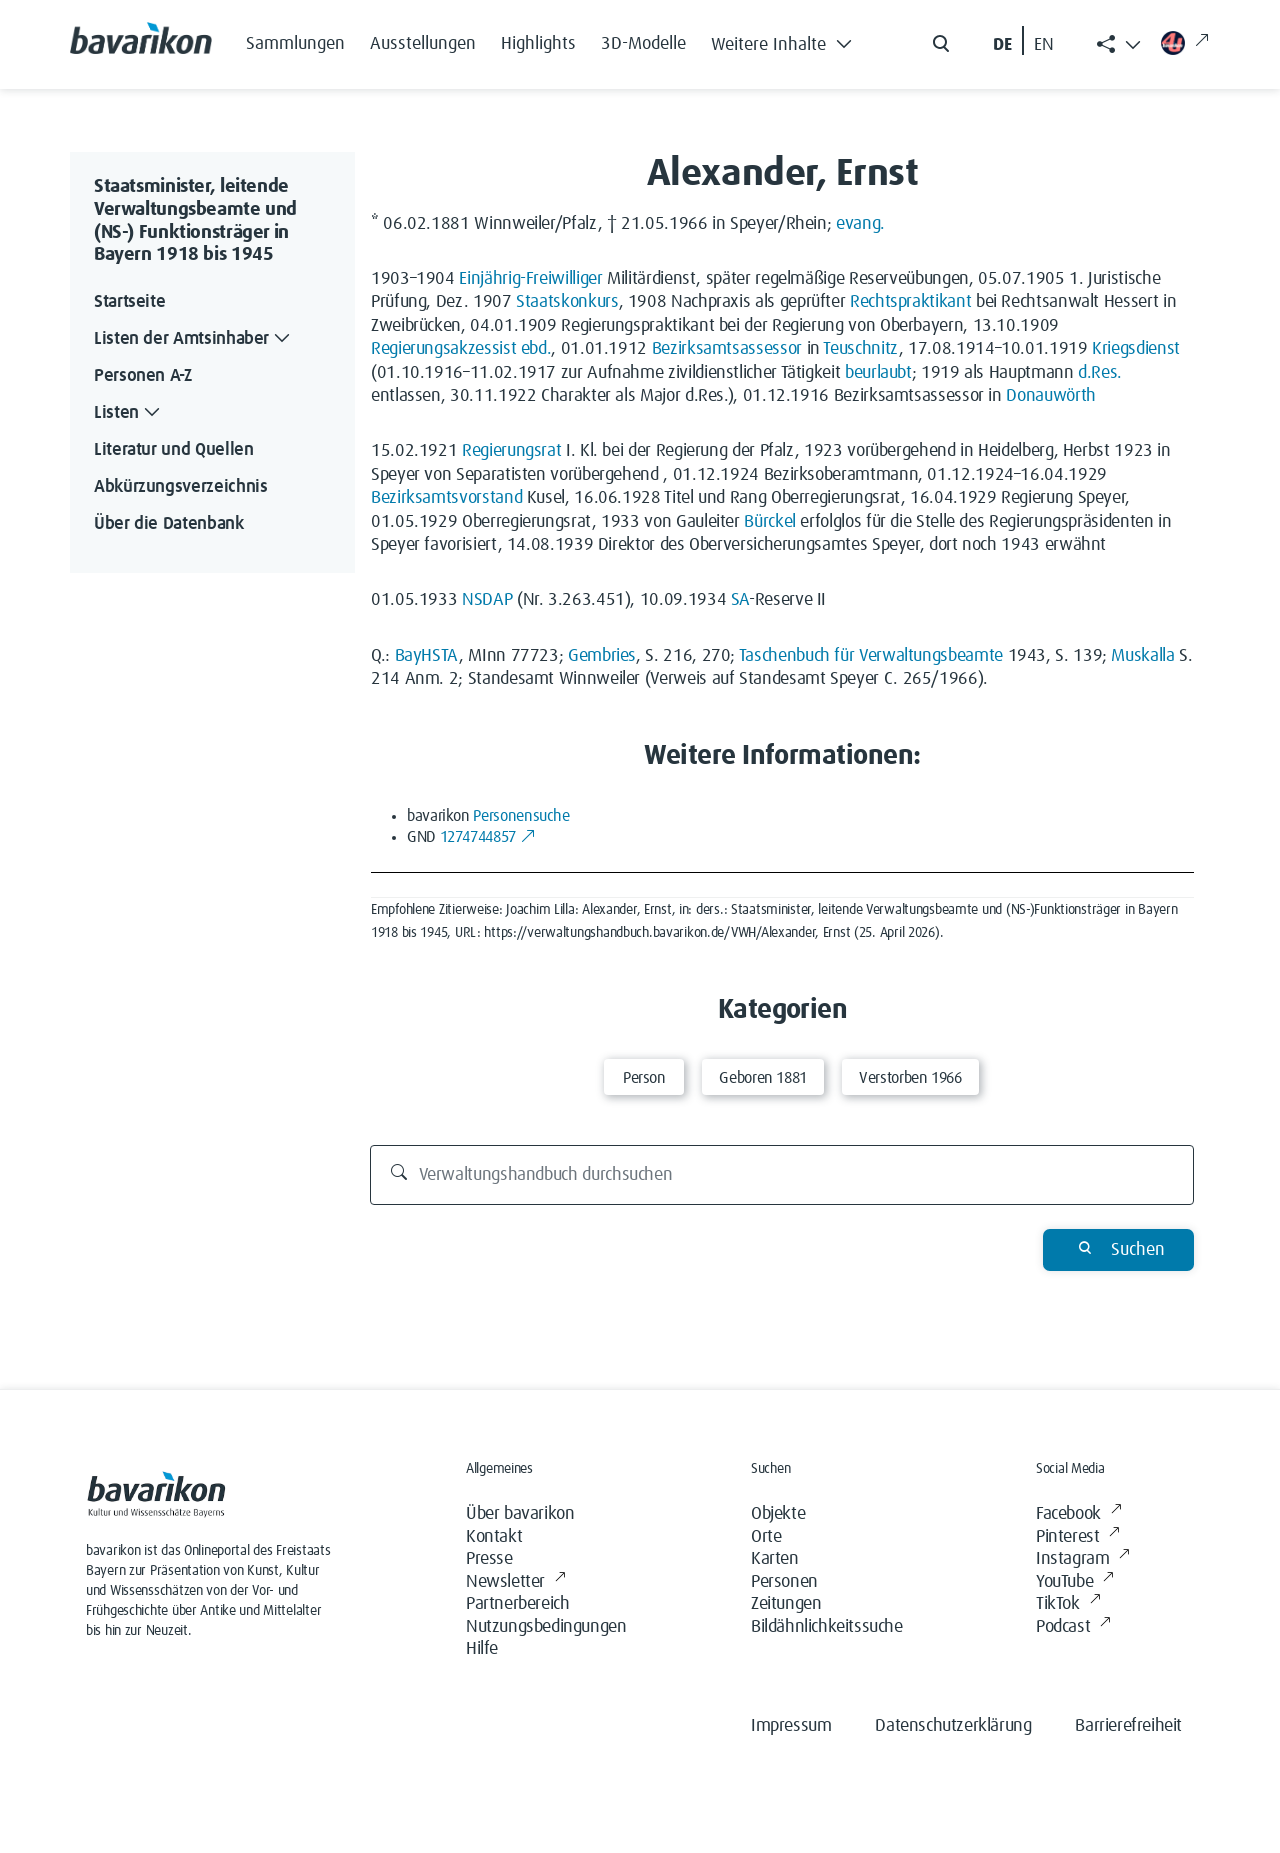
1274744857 (488, 837)
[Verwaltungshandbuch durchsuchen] (782, 1175)
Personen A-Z (143, 376)
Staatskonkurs (567, 302)
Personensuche (521, 816)
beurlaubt (878, 373)
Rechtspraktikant (910, 302)
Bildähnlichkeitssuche (827, 1627)
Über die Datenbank (169, 524)
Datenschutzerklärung (953, 1726)
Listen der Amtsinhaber (194, 339)
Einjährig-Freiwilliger (530, 279)
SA (740, 600)
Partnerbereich (517, 1604)
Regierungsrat (511, 451)
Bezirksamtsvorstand (446, 498)
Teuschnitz (860, 349)
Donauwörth (1050, 396)
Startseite (129, 302)
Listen (129, 413)
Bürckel (769, 522)
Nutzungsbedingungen (546, 1627)
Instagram (1083, 1559)
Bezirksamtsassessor (727, 349)
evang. (860, 224)
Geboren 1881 (763, 1078)
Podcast (1073, 1627)
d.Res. (1100, 373)
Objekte (778, 1514)
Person (644, 1078)
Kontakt (494, 1537)
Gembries (602, 656)
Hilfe (482, 1649)
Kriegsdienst (1136, 349)
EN (1044, 45)
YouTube (1075, 1582)
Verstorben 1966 (910, 1078)
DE (1002, 45)
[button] (787, 40)
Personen (784, 1582)
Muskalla (1142, 656)
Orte (766, 1537)
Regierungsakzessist (443, 349)
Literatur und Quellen (173, 450)
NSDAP (487, 600)
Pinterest (1078, 1537)
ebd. (536, 349)
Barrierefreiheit (1128, 1726)
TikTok (1068, 1604)
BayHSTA (427, 656)
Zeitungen (786, 1604)
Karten (775, 1559)
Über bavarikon (520, 1514)
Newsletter (516, 1582)
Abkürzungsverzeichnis (180, 487)
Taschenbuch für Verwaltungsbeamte (871, 656)
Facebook (1078, 1514)
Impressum (791, 1726)
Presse (489, 1559)
